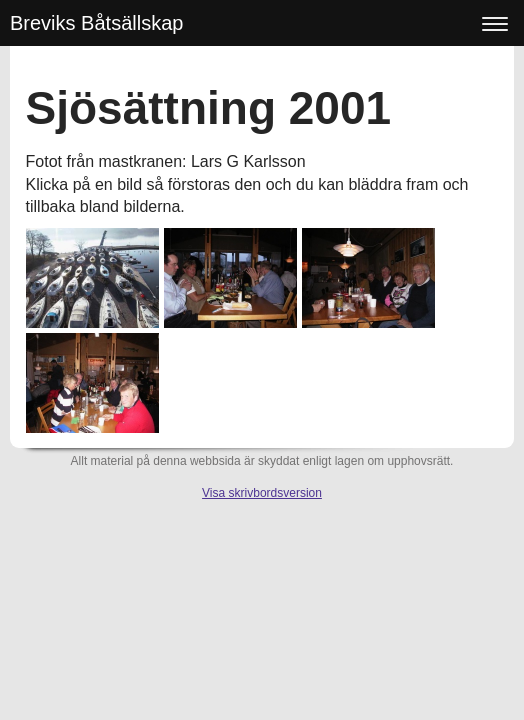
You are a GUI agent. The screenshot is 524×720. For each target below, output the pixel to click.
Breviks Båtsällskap (96, 23)
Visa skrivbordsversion (262, 493)
